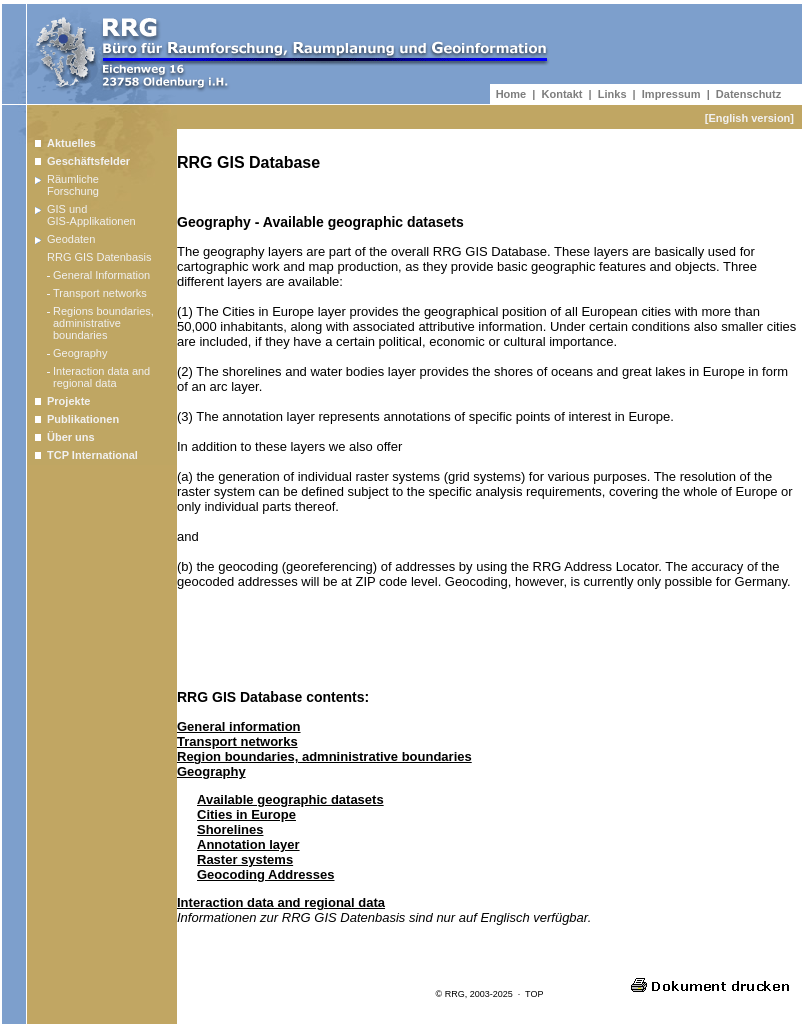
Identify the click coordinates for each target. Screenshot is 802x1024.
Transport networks (237, 741)
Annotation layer (248, 844)
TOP (534, 994)
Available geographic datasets (290, 799)
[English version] (749, 118)
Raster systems (245, 859)
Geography (211, 771)
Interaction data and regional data (281, 902)
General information (239, 726)
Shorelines (230, 829)
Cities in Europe (246, 814)
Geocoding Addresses (266, 874)
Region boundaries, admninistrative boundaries (324, 756)
